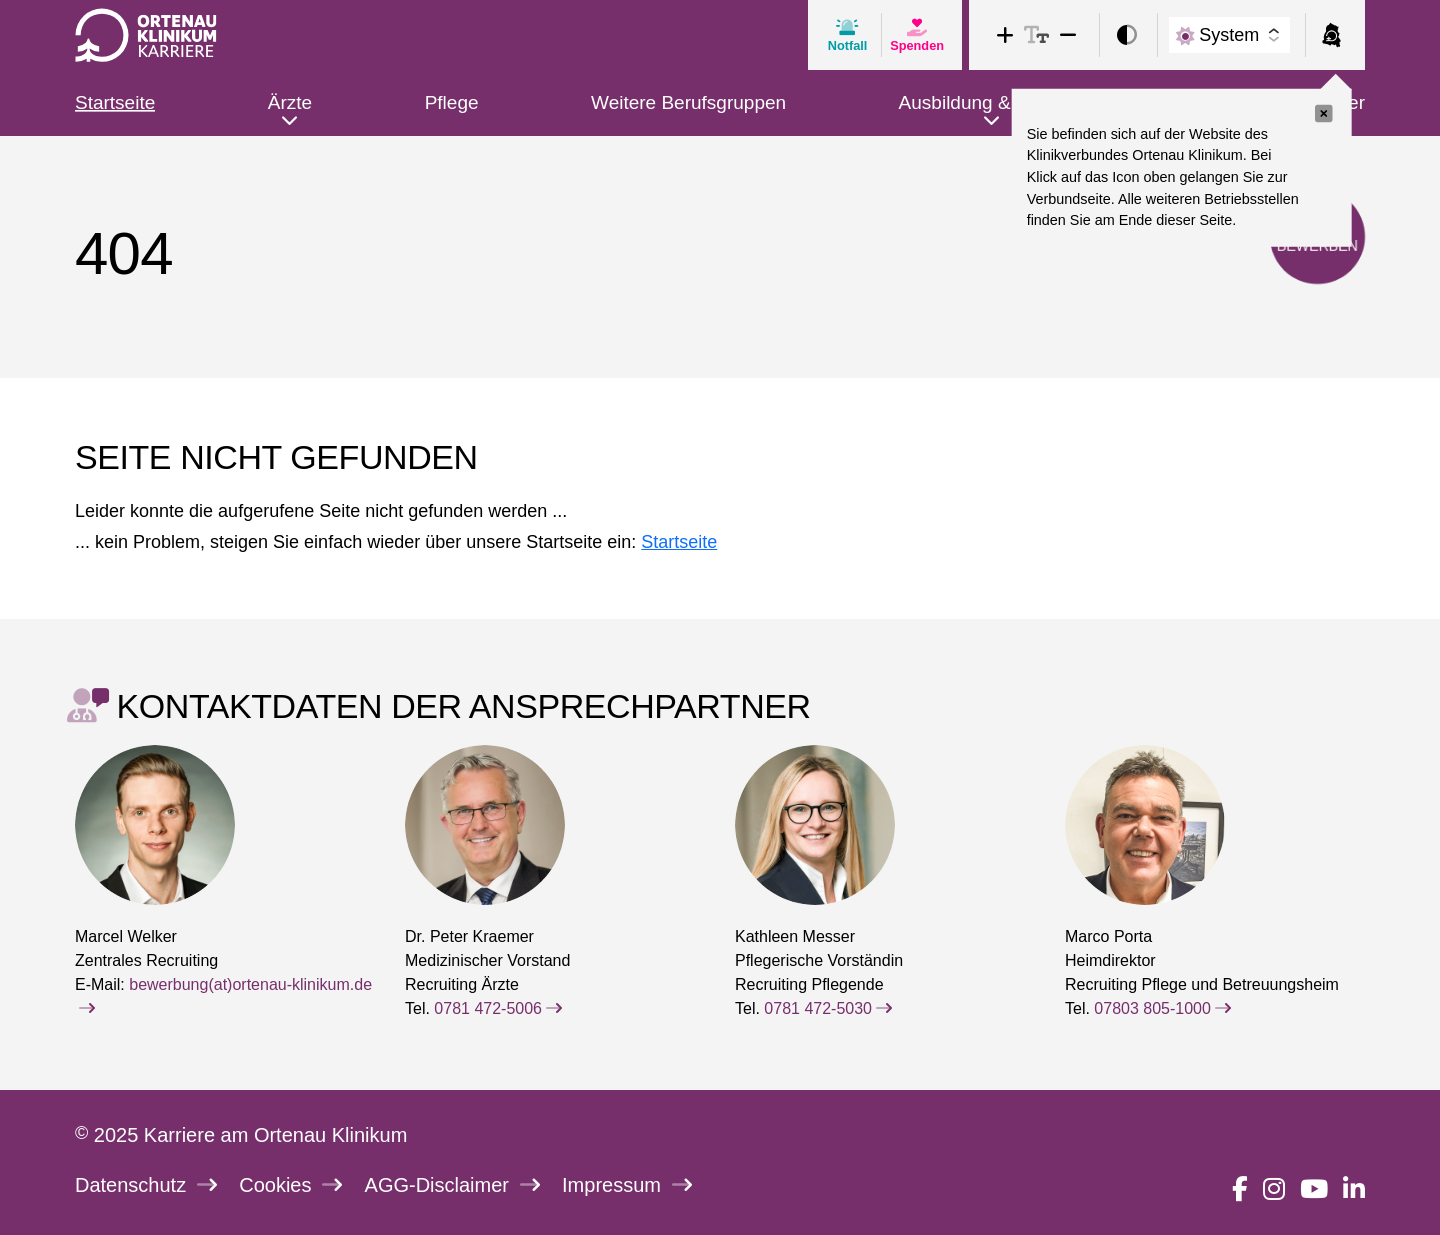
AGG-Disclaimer (452, 1185)
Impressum (626, 1185)
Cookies (290, 1185)
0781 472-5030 (828, 1008)
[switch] (1127, 35)
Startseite (115, 102)
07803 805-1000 (1162, 1008)
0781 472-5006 (498, 1008)
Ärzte (290, 102)
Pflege (452, 102)
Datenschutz (146, 1185)
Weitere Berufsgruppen (688, 102)
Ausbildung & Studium (992, 102)
